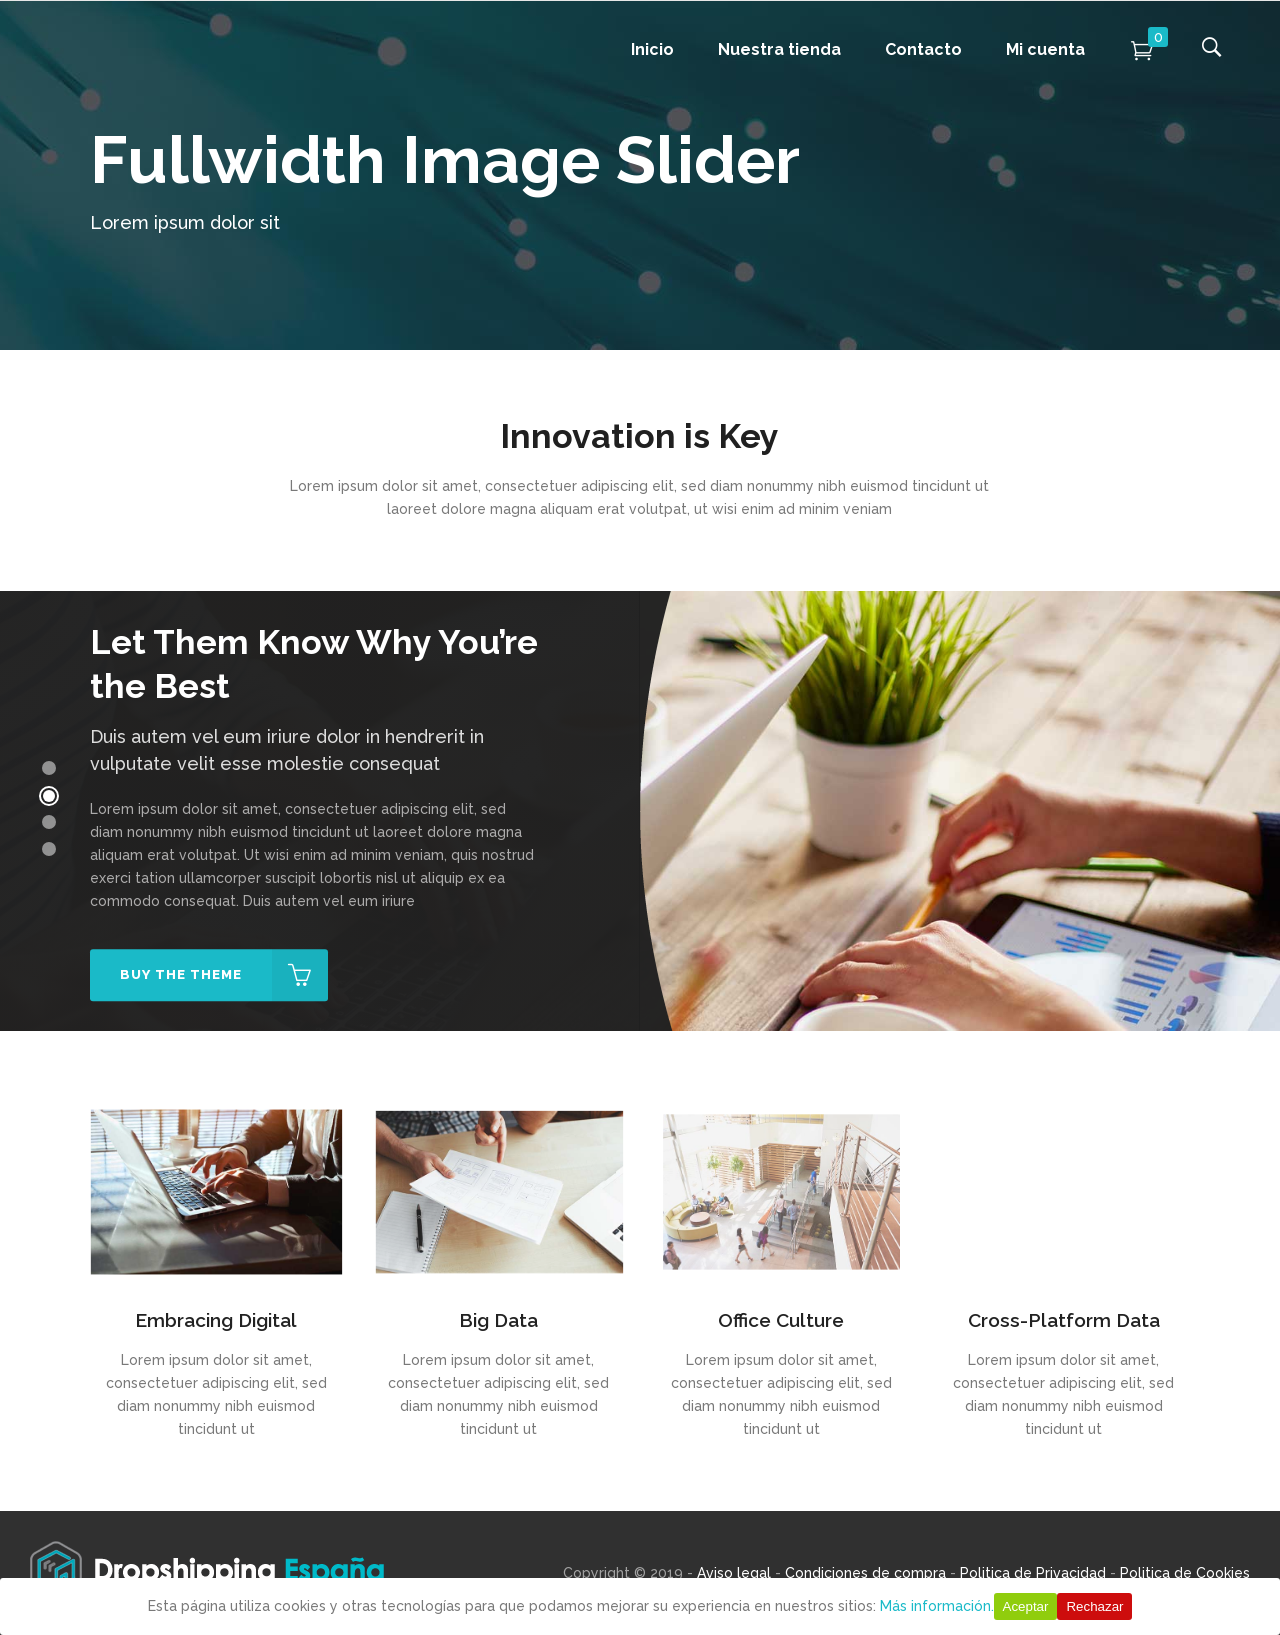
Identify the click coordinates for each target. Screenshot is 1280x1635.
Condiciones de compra (865, 1573)
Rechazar (1094, 1606)
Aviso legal (734, 1573)
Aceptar (1026, 1606)
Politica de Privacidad (1033, 1573)
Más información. (937, 1606)
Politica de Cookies (1185, 1573)
